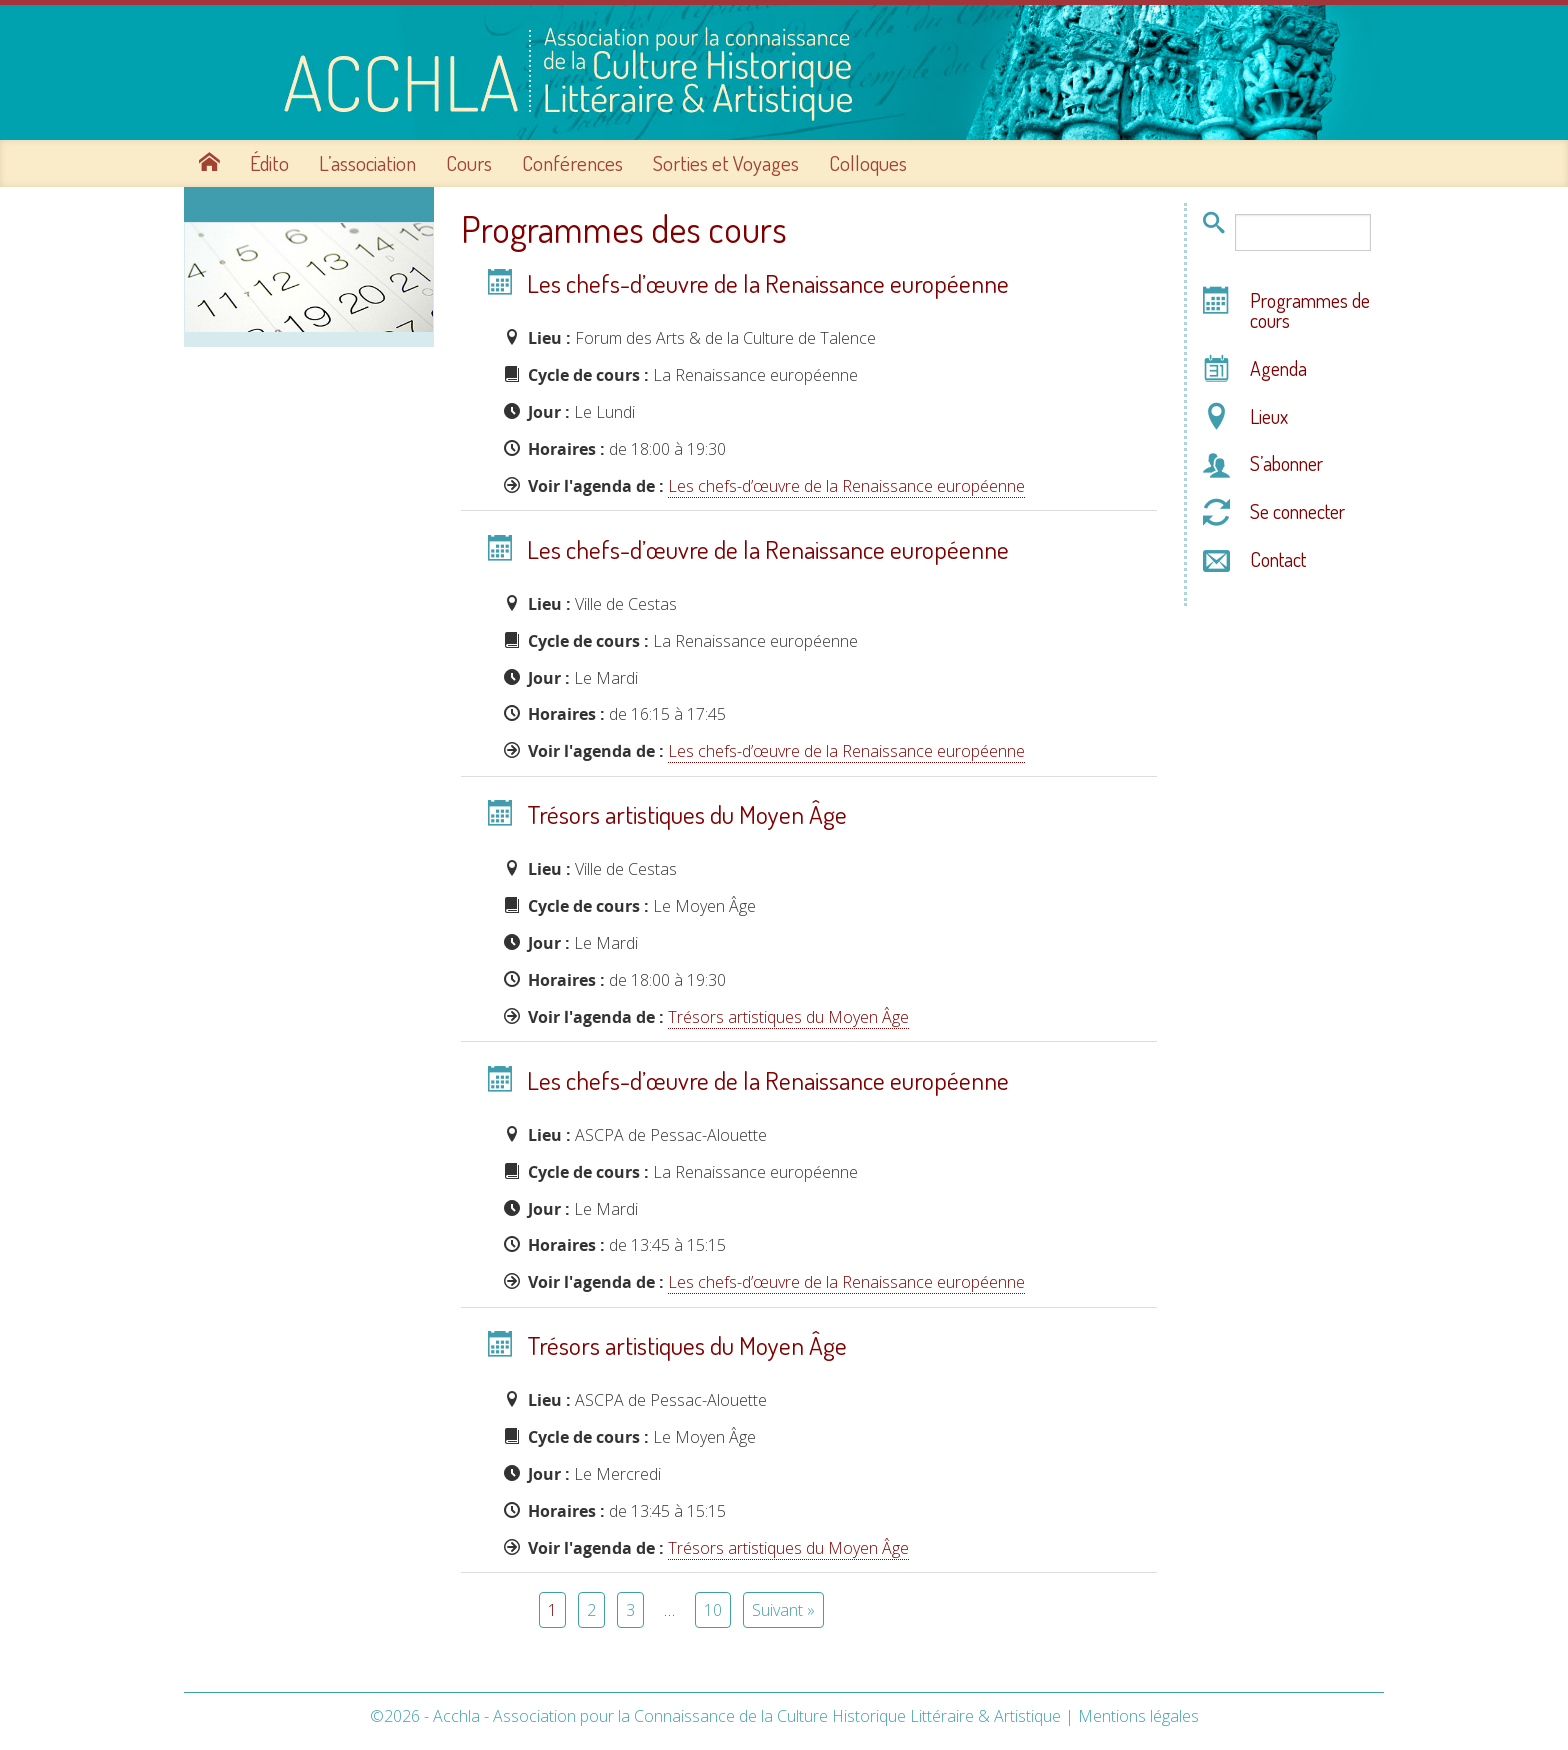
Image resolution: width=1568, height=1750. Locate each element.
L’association (367, 163)
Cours (469, 163)
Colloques (868, 163)
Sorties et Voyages (726, 163)
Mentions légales (1138, 1716)
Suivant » (783, 1610)
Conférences (572, 163)
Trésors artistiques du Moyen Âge (687, 814)
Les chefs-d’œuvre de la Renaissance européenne (768, 283)
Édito (269, 163)
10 (713, 1610)
